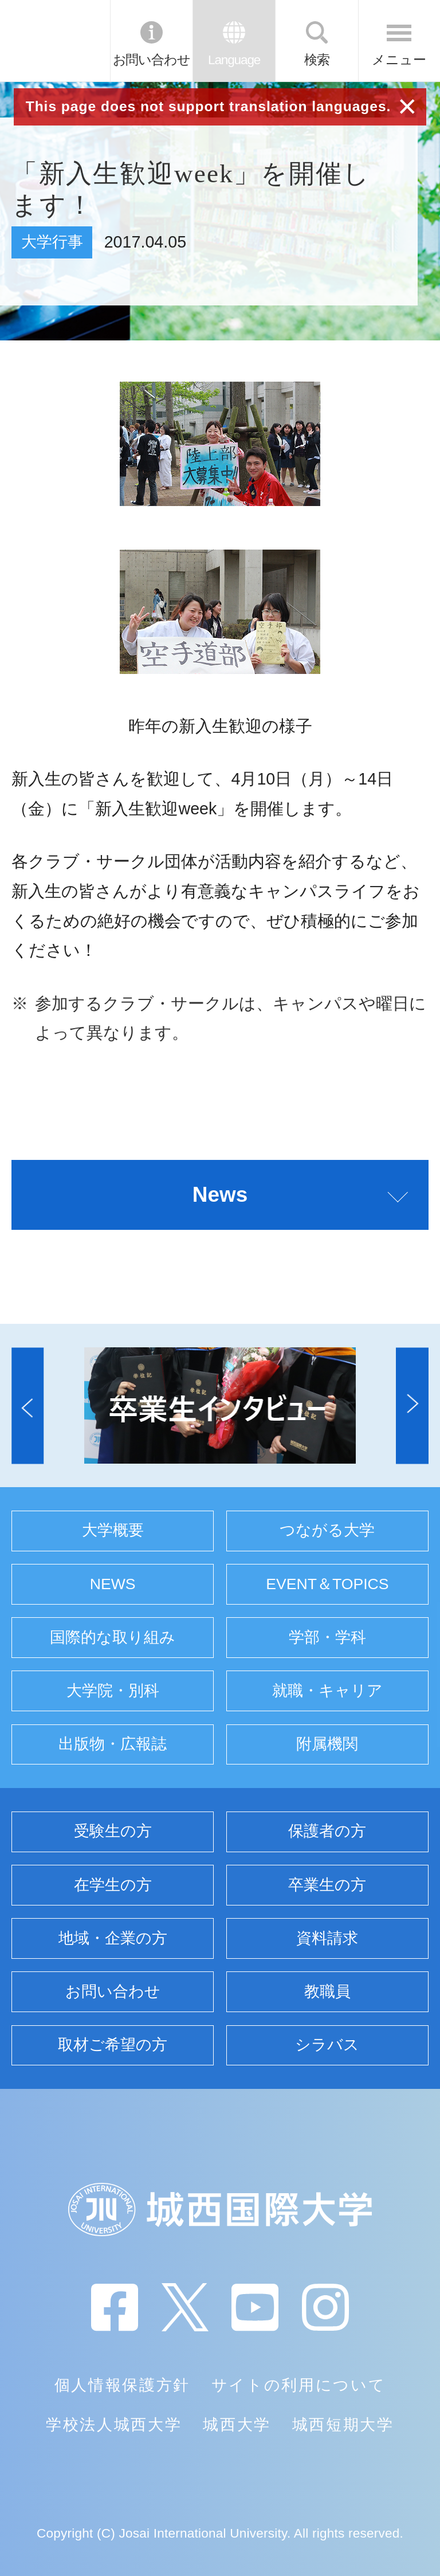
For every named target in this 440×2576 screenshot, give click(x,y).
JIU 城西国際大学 (54, 40)
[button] (27, 1405)
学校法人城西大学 (114, 2424)
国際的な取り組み (112, 1637)
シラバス (327, 2044)
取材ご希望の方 (112, 2044)
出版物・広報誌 (112, 1743)
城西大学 (237, 2424)
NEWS (113, 1584)
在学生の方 (113, 1884)
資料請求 (327, 1938)
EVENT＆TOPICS (327, 1584)
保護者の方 (327, 1831)
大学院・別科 (112, 1690)
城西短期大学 (343, 2424)
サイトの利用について (298, 2385)
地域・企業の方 (112, 1938)
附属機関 (327, 1743)
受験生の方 (113, 1831)
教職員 (327, 1991)
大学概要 (113, 1530)
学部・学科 (327, 1637)
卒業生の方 (327, 1884)
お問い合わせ (151, 60)
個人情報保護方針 (122, 2385)
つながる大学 (327, 1530)
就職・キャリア (327, 1690)
